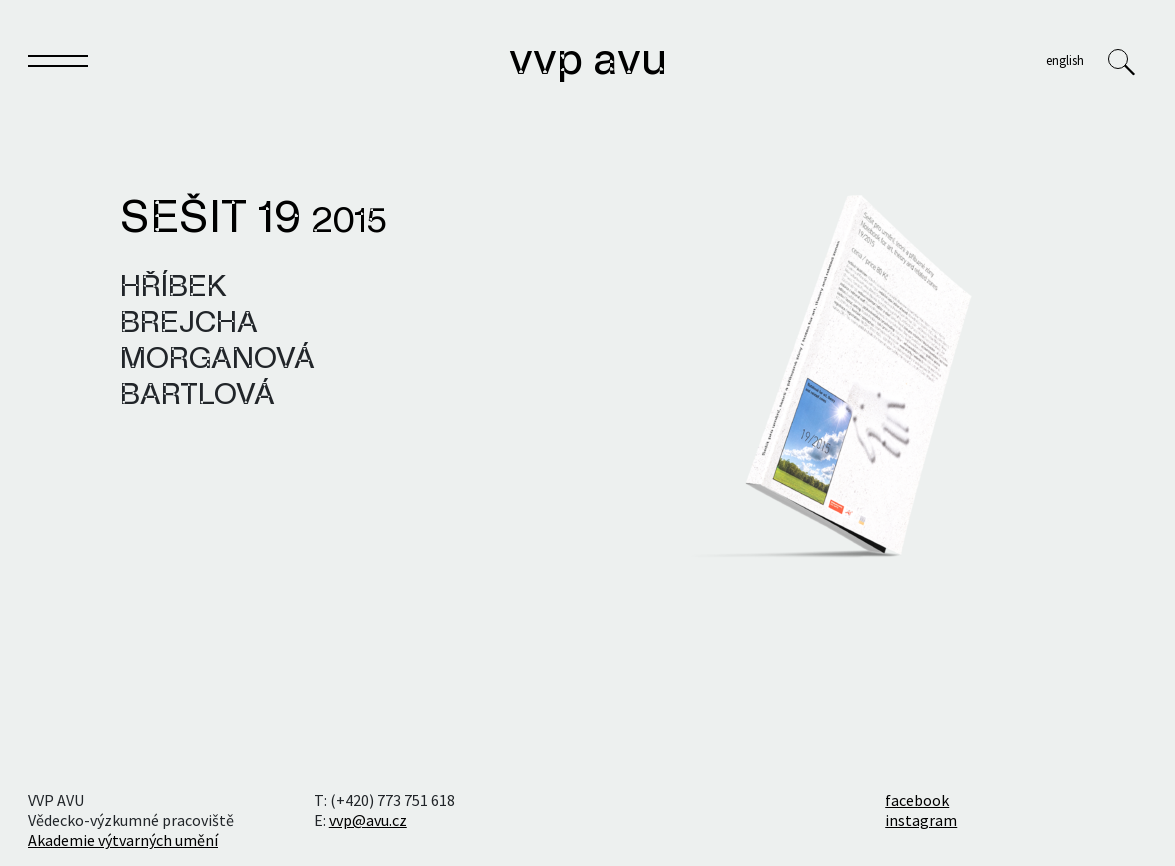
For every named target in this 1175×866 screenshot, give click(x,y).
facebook (917, 800)
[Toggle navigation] (58, 65)
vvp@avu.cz (368, 820)
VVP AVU (588, 62)
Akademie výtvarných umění (123, 840)
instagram (921, 820)
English (1065, 60)
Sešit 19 (253, 220)
